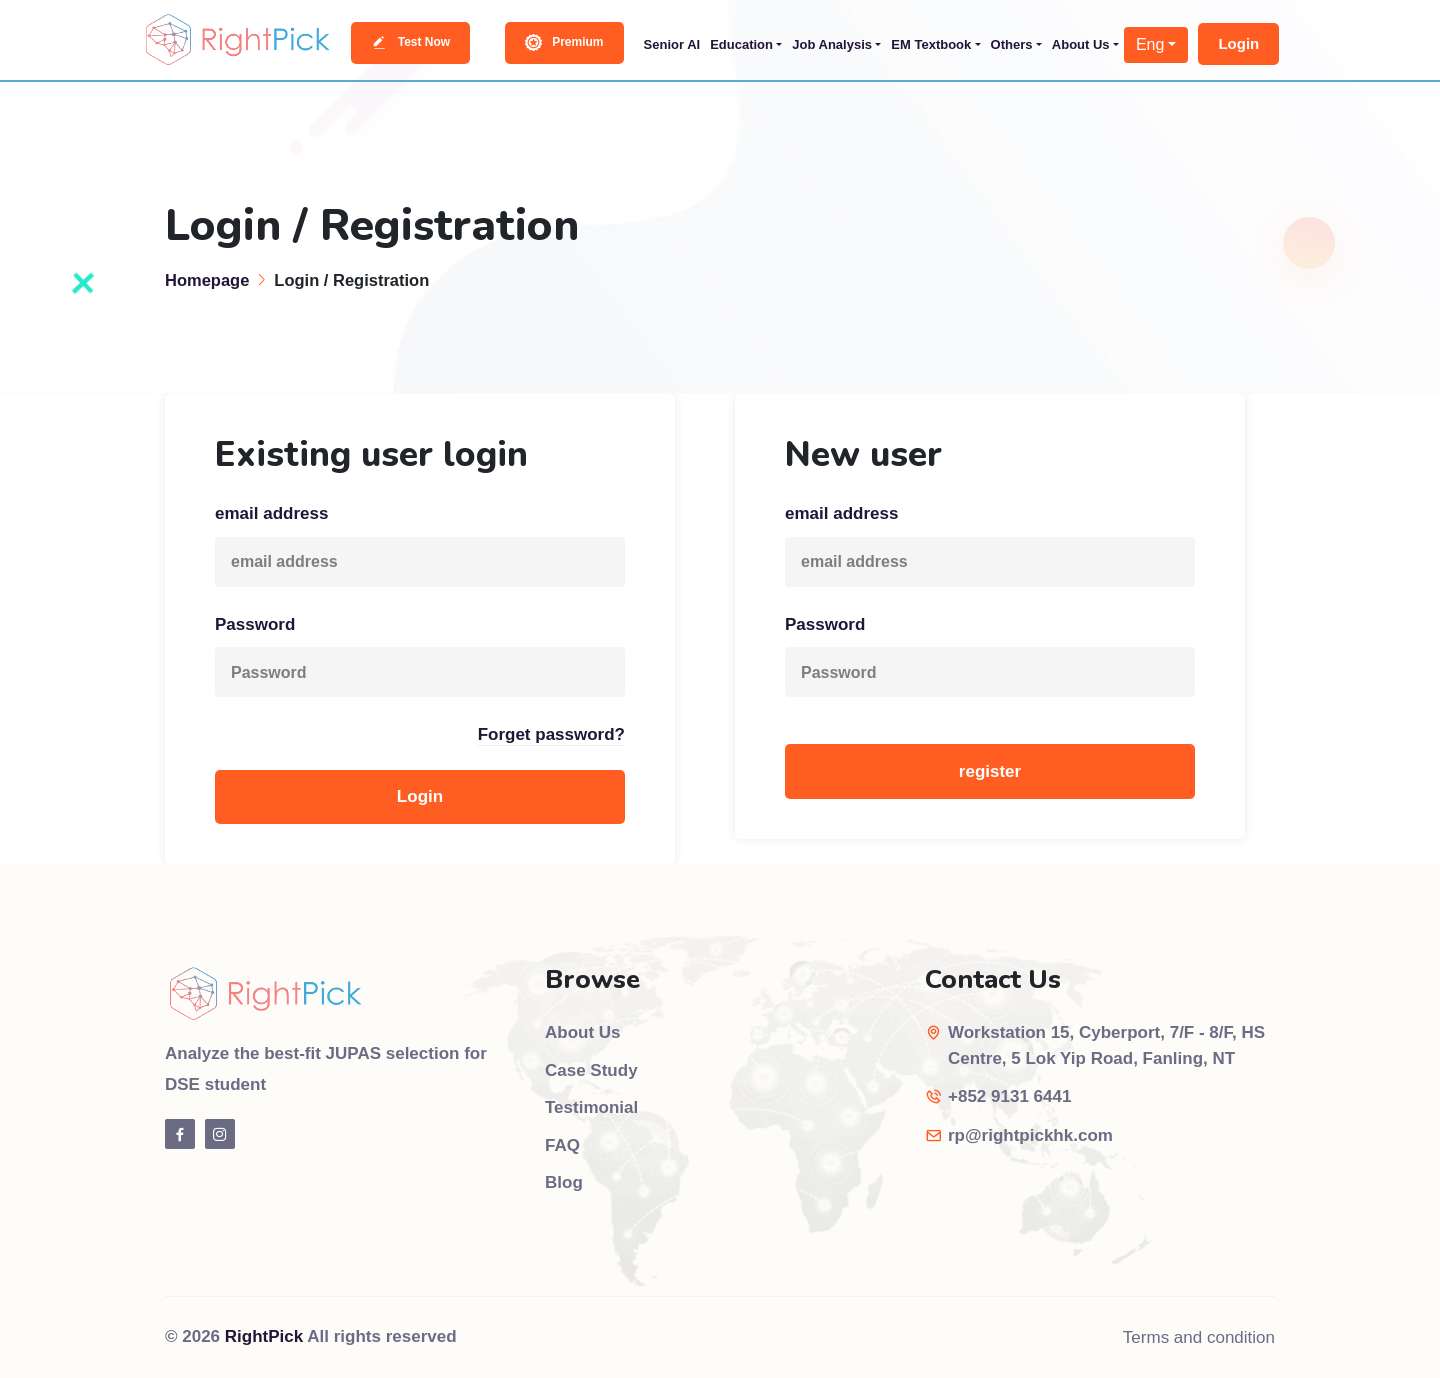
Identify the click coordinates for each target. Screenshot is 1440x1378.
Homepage (207, 280)
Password (255, 624)
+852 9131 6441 (1009, 1096)
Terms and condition (1199, 1337)
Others (1012, 44)
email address (271, 513)
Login (1238, 43)
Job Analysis (832, 44)
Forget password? (551, 734)
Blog (564, 1182)
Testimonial (591, 1107)
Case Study (591, 1070)
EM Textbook (931, 44)
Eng (1150, 44)
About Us (1081, 44)
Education (741, 44)
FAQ (562, 1145)
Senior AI (672, 44)
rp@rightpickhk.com (1030, 1135)
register (990, 771)
